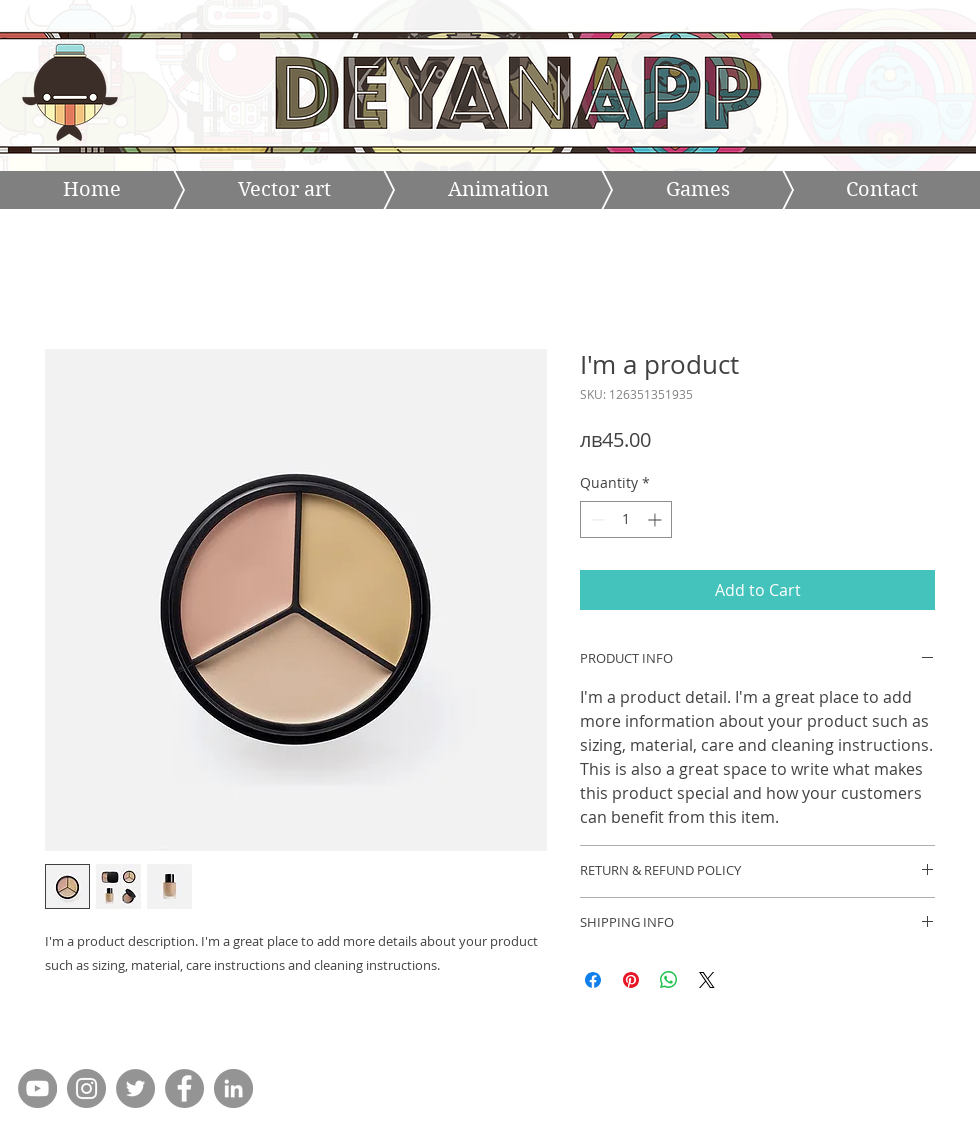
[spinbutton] (626, 519)
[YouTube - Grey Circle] (37, 1088)
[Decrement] (595, 519)
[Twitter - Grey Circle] (135, 1088)
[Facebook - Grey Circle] (184, 1088)
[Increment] (656, 519)
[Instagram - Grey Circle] (86, 1088)
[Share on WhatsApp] (669, 980)
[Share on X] (707, 980)
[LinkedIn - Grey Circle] (233, 1088)
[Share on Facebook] (593, 980)
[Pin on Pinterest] (631, 980)
